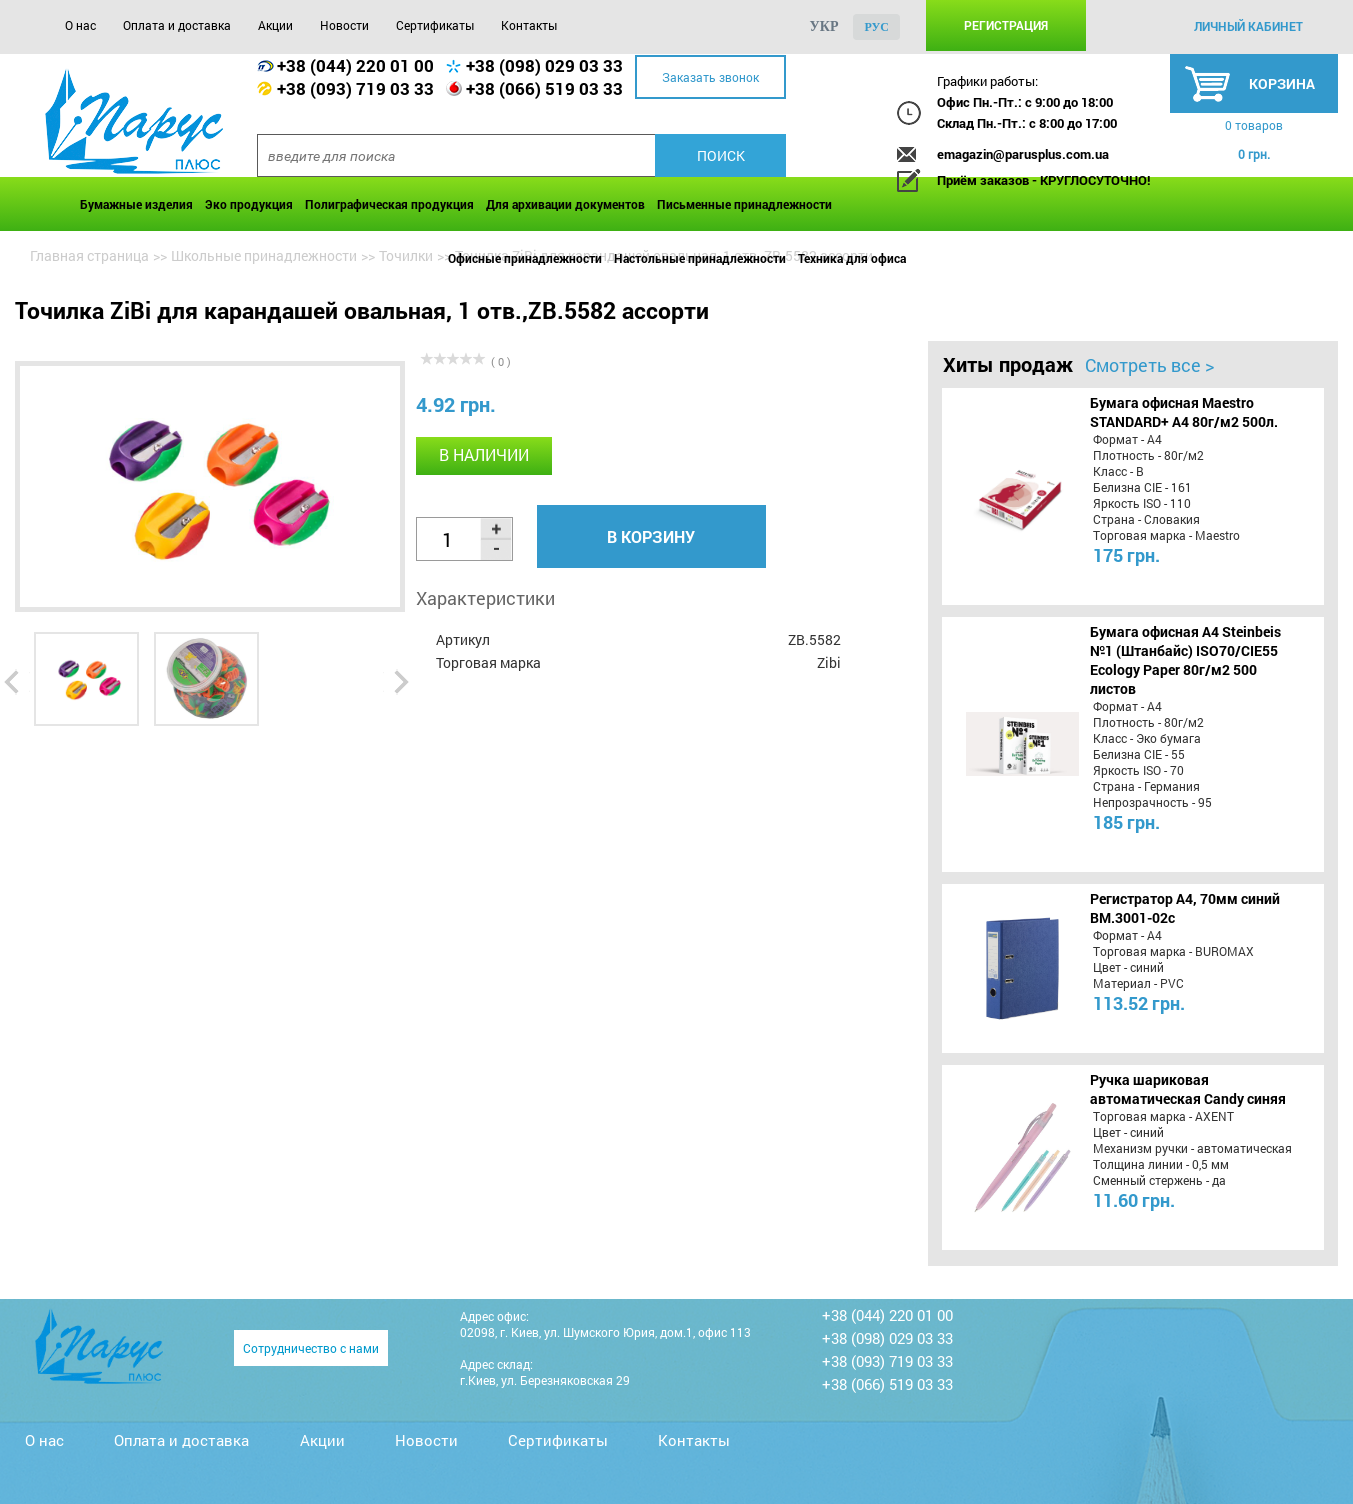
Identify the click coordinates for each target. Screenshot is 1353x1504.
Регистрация (1006, 25)
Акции (275, 25)
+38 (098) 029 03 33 (544, 65)
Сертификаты (435, 25)
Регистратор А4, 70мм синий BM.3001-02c (1185, 908)
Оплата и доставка (177, 25)
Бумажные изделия (136, 204)
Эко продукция (249, 204)
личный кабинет (1248, 26)
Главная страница (89, 255)
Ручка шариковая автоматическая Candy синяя (1188, 1089)
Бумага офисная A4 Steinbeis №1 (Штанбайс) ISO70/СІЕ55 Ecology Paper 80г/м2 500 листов (1185, 660)
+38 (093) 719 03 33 (355, 88)
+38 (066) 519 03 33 (544, 88)
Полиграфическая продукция (389, 204)
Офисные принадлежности (525, 258)
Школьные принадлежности (264, 255)
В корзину (651, 536)
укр (823, 26)
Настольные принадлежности (700, 258)
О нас (80, 25)
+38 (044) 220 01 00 (355, 65)
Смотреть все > (1149, 365)
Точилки (406, 255)
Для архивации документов (565, 204)
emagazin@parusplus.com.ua (1023, 154)
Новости (344, 25)
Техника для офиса (852, 258)
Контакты (529, 25)
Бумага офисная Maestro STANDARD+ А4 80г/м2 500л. (1184, 412)
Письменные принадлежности (744, 204)
